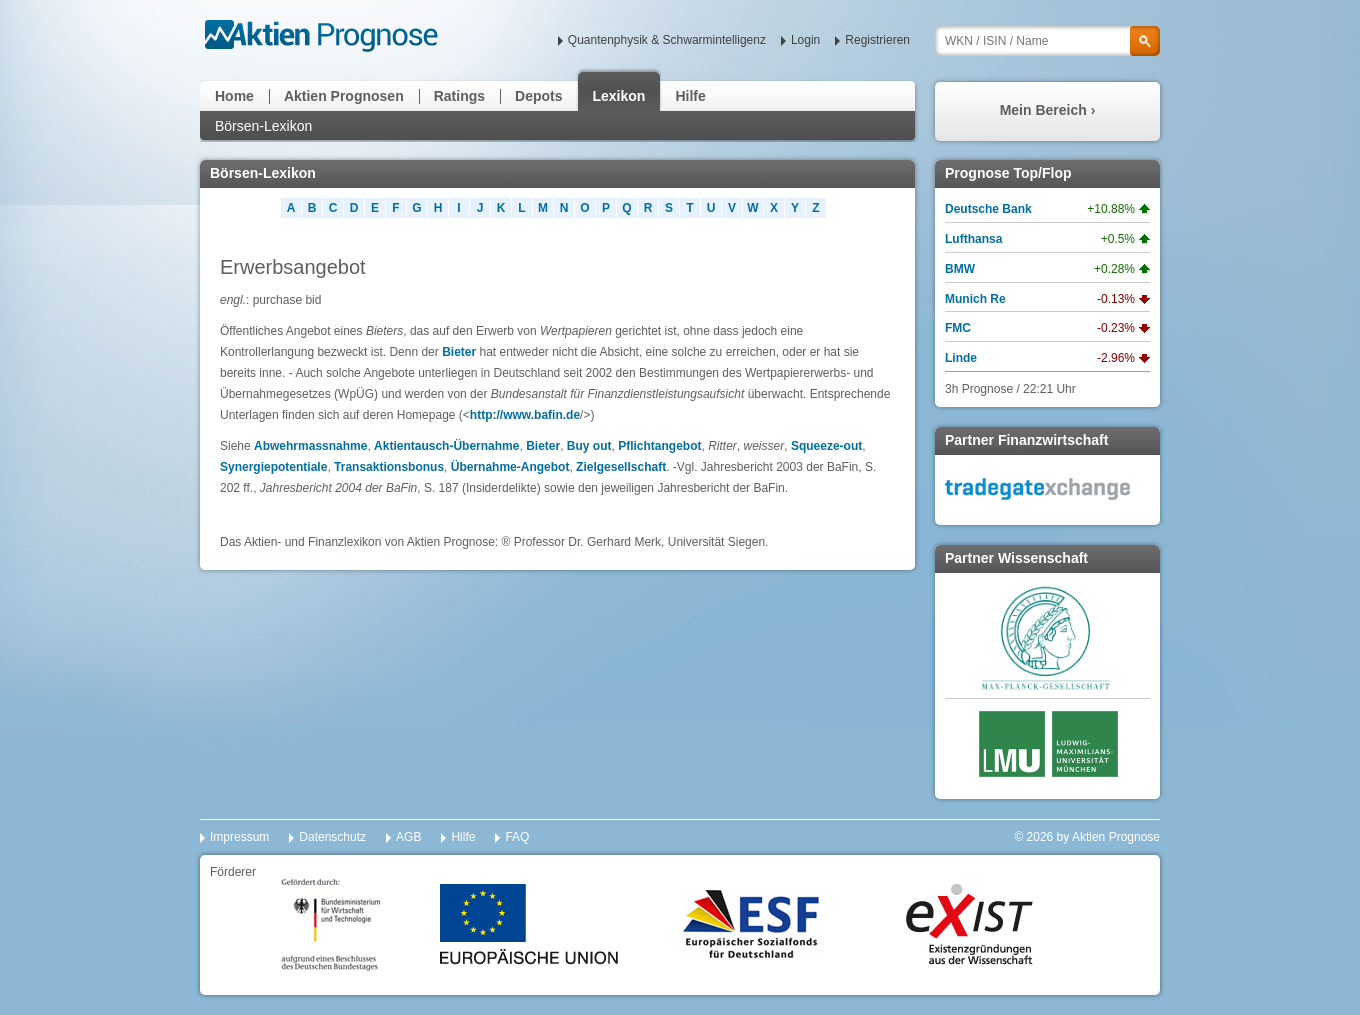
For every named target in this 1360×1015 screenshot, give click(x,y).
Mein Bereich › (1048, 110)
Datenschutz (332, 837)
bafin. (550, 415)
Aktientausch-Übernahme (446, 446)
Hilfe (690, 96)
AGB (408, 837)
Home (234, 96)
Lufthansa (973, 239)
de (573, 415)
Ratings (459, 96)
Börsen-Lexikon (263, 126)
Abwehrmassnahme (310, 446)
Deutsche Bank (988, 209)
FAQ (517, 837)
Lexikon (619, 96)
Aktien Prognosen (344, 96)
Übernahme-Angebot (510, 467)
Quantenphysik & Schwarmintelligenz (667, 40)
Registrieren (877, 40)
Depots (538, 96)
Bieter (459, 352)
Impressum (239, 837)
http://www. (502, 415)
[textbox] (1047, 41)
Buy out (589, 446)
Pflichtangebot (659, 446)
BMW (960, 269)
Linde (961, 358)
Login (805, 40)
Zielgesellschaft (621, 467)
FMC (958, 328)
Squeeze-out (826, 446)
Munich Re (975, 299)
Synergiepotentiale (273, 467)
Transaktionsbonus (389, 467)
